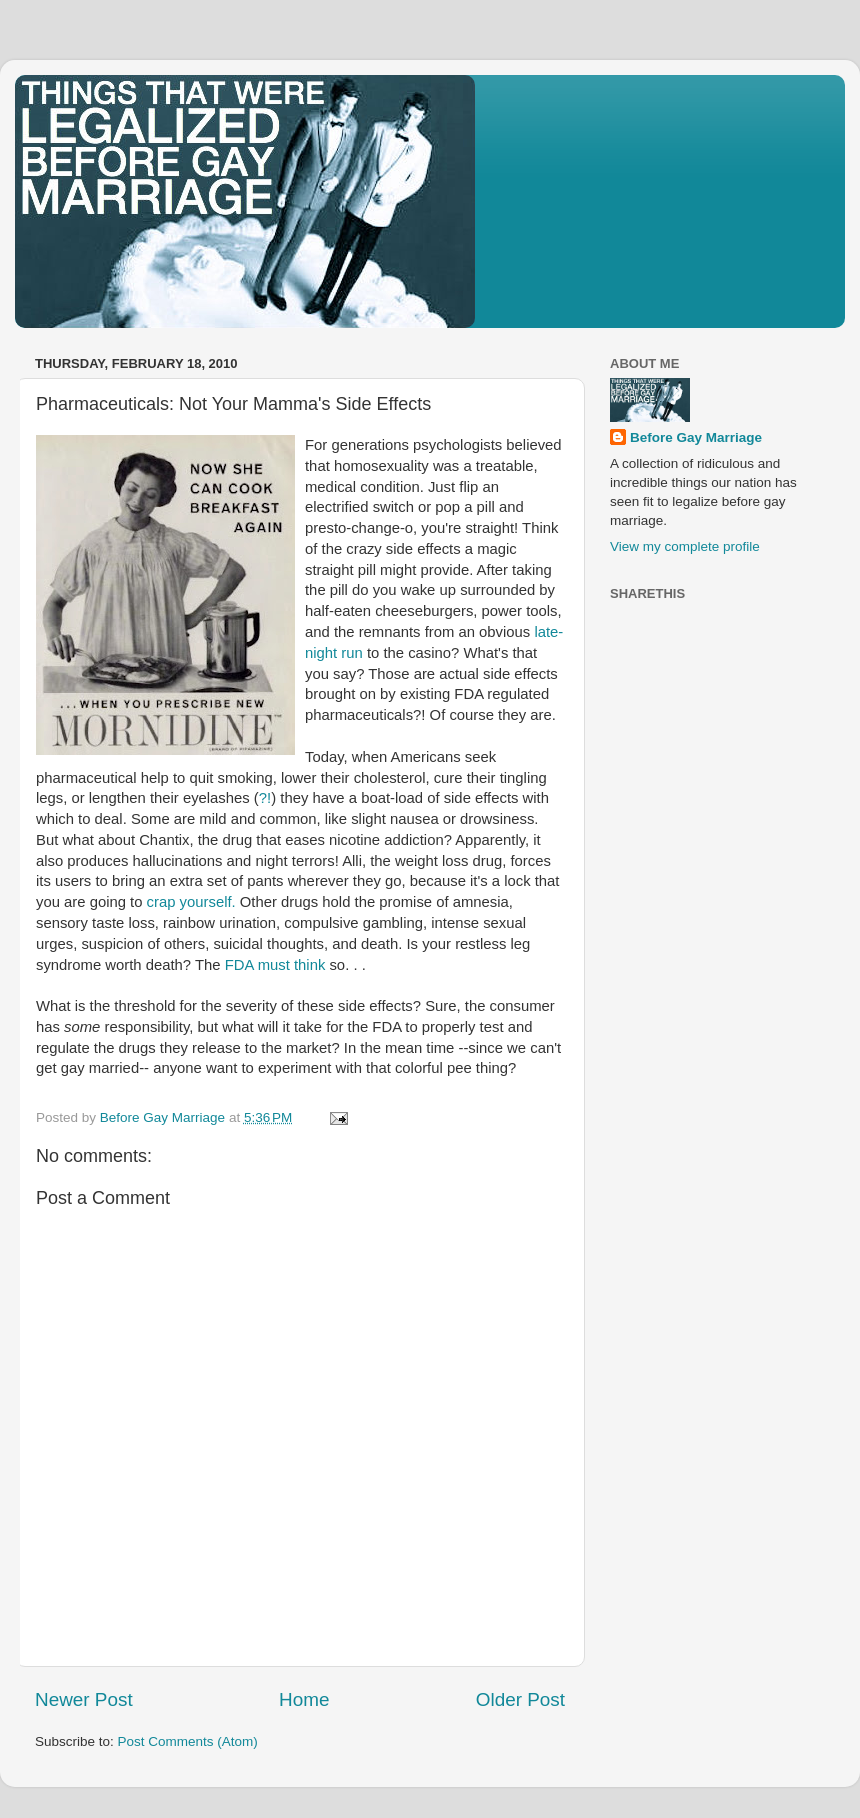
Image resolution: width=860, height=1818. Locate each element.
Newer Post (84, 1699)
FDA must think (275, 965)
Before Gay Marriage (696, 437)
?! (265, 798)
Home (304, 1699)
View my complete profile (685, 546)
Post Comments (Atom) (188, 1741)
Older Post (520, 1699)
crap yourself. (191, 902)
